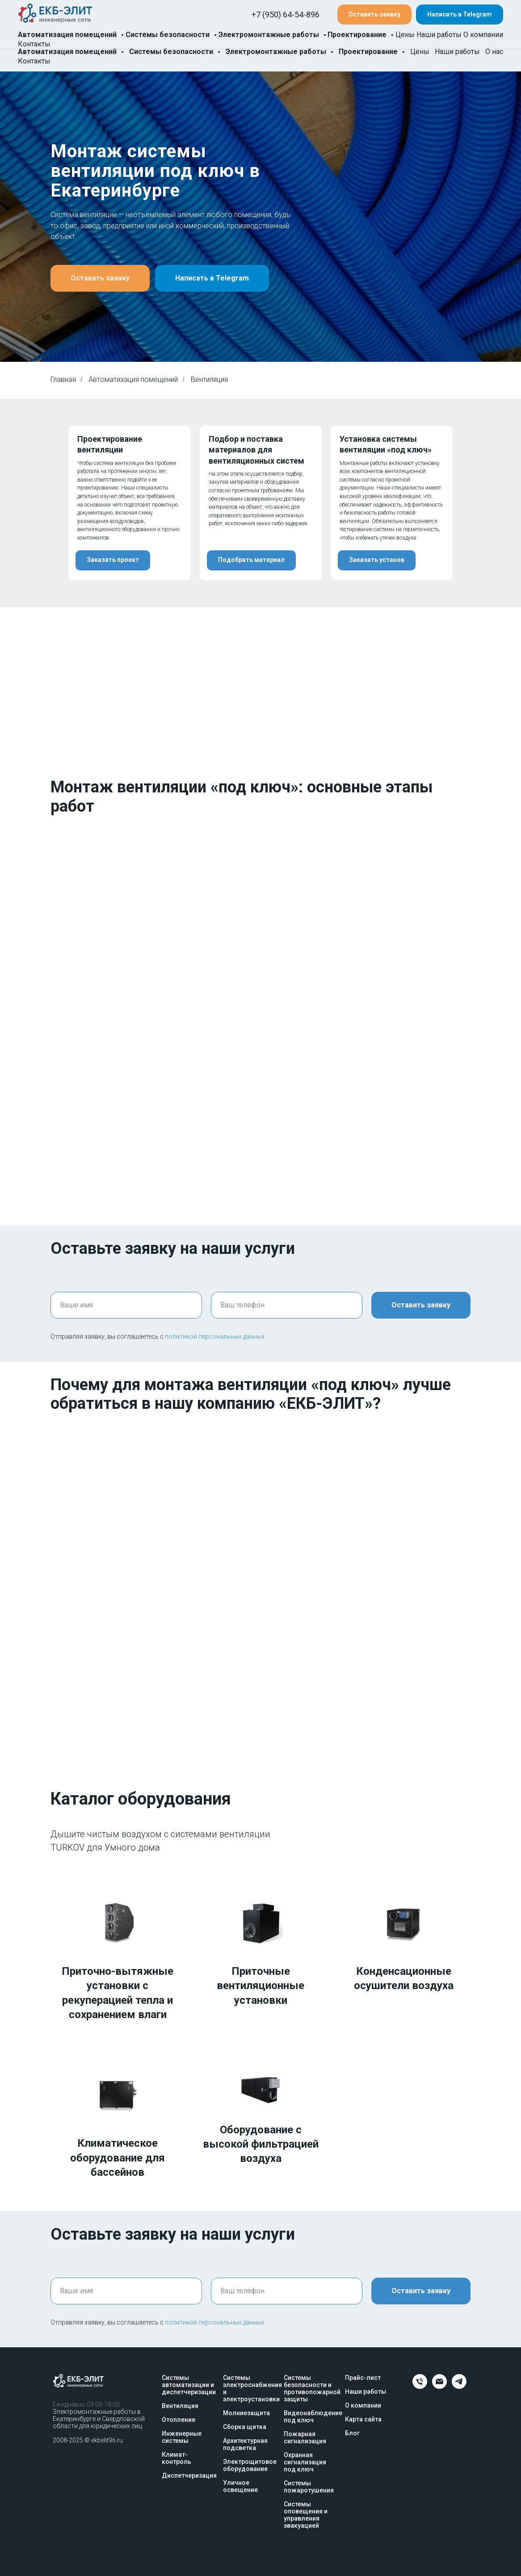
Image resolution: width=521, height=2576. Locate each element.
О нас (494, 51)
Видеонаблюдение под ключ (313, 2416)
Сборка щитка (244, 2426)
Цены (419, 51)
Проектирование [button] (369, 51)
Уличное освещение (240, 2486)
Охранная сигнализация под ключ (305, 2462)
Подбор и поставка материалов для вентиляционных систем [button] (256, 449)
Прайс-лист (363, 2377)
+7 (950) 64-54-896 (267, 11)
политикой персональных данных (215, 1336)
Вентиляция (180, 2405)
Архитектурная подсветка (245, 2444)
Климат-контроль (176, 2458)
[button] (374, 20)
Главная (63, 379)
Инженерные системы (182, 2437)
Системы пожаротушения (309, 2487)
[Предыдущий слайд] (22, 503)
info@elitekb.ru (259, 29)
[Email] (439, 2386)
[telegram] (459, 2386)
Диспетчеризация (189, 2475)
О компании (363, 2405)
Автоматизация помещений (133, 379)
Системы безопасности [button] (172, 51)
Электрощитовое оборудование (250, 2465)
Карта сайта (363, 2419)
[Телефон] (419, 2386)
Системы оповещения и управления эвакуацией (306, 2515)
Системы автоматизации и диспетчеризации (189, 2385)
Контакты (34, 61)
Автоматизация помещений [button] (68, 51)
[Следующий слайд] (499, 503)
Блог (352, 2433)
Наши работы (457, 51)
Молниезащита (246, 2413)
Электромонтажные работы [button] (277, 51)
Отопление (178, 2419)
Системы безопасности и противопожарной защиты (312, 2388)
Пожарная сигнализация (305, 2437)
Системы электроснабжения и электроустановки (252, 2388)
